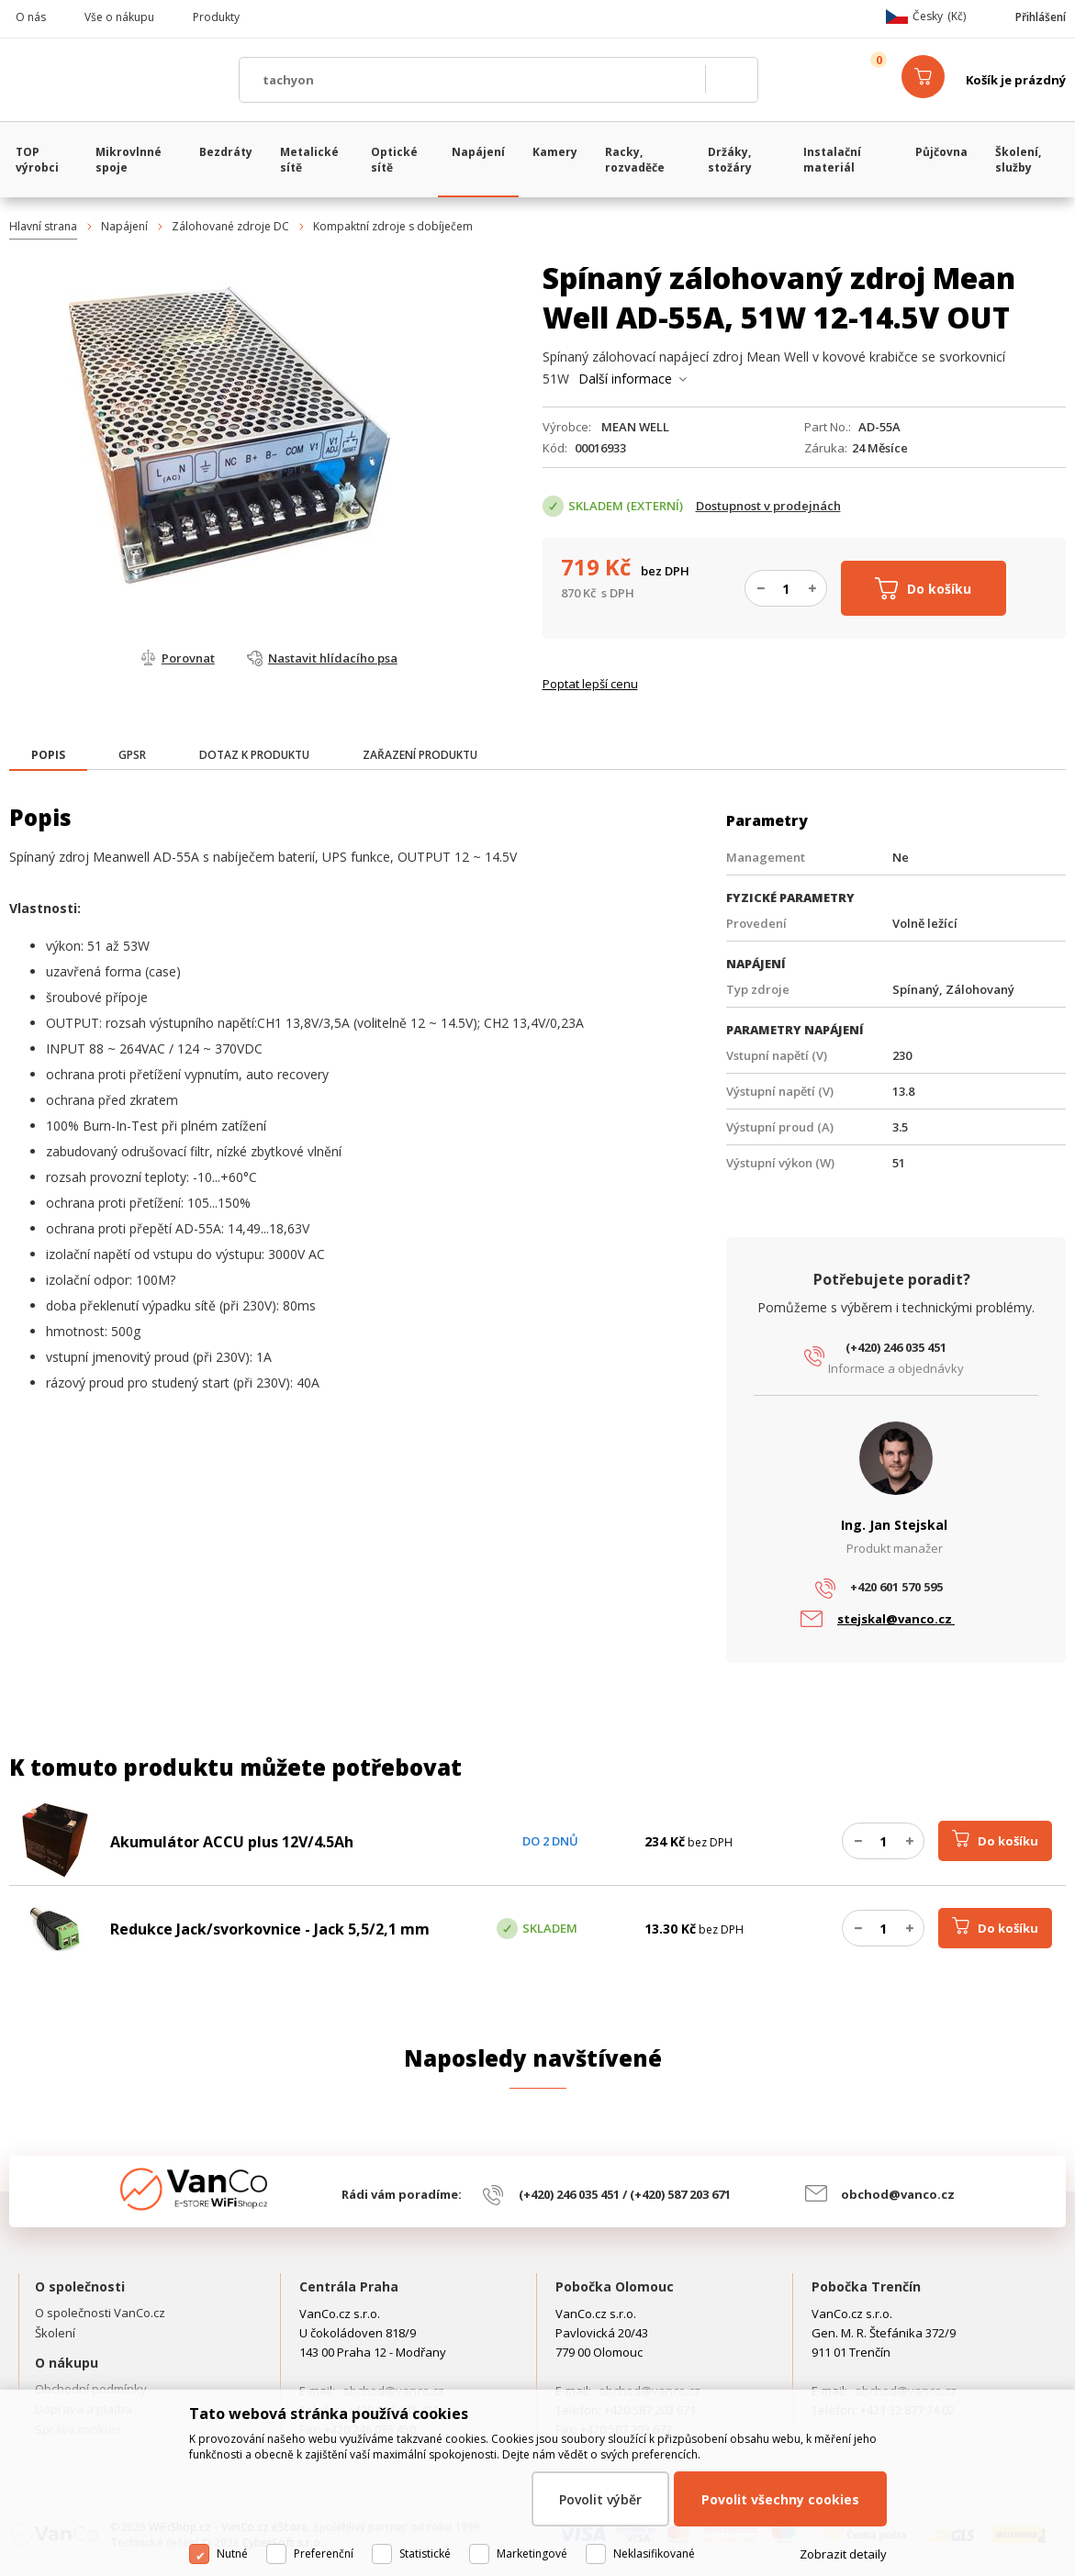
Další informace (625, 378)
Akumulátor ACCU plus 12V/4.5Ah (231, 1842)
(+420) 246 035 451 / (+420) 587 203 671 (625, 2194)
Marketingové (532, 2553)
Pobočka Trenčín (866, 2286)
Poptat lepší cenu (590, 683)
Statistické (425, 2553)
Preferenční (323, 2553)
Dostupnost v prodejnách (768, 505)
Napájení (124, 226)
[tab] (48, 756)
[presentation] (48, 755)
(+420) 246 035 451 (895, 1347)
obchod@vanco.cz (898, 2194)
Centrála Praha (348, 2286)
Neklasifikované (654, 2553)
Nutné (232, 2553)
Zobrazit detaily (843, 2554)
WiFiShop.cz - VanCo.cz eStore (114, 79)
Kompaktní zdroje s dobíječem (393, 226)
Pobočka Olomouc (614, 2286)
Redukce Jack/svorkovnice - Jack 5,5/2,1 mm (270, 1929)
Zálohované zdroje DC (230, 226)
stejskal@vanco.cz (896, 1619)
